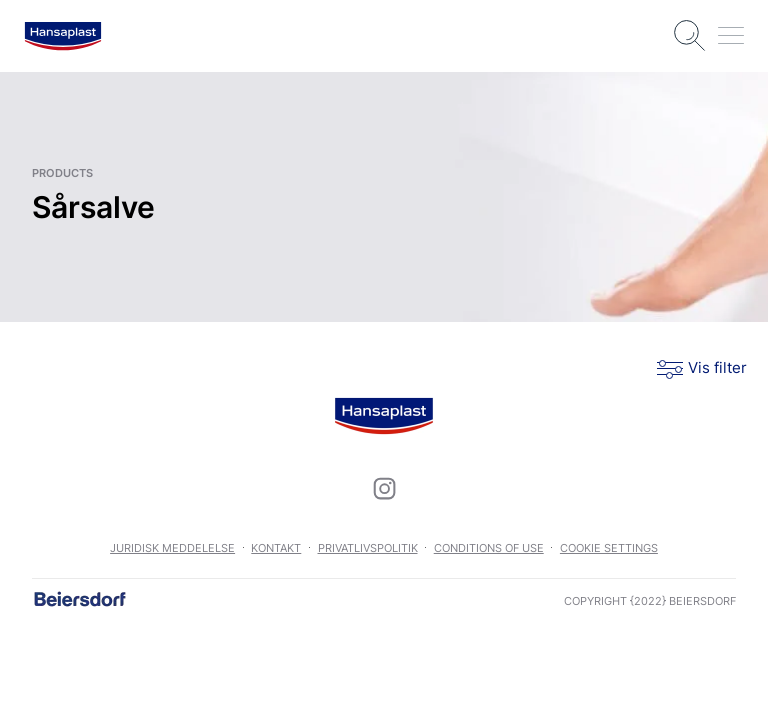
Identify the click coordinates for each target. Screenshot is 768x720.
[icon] (384, 488)
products (62, 173)
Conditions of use (489, 548)
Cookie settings (609, 548)
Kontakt (276, 548)
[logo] (63, 36)
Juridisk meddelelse (172, 548)
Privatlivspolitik (368, 548)
